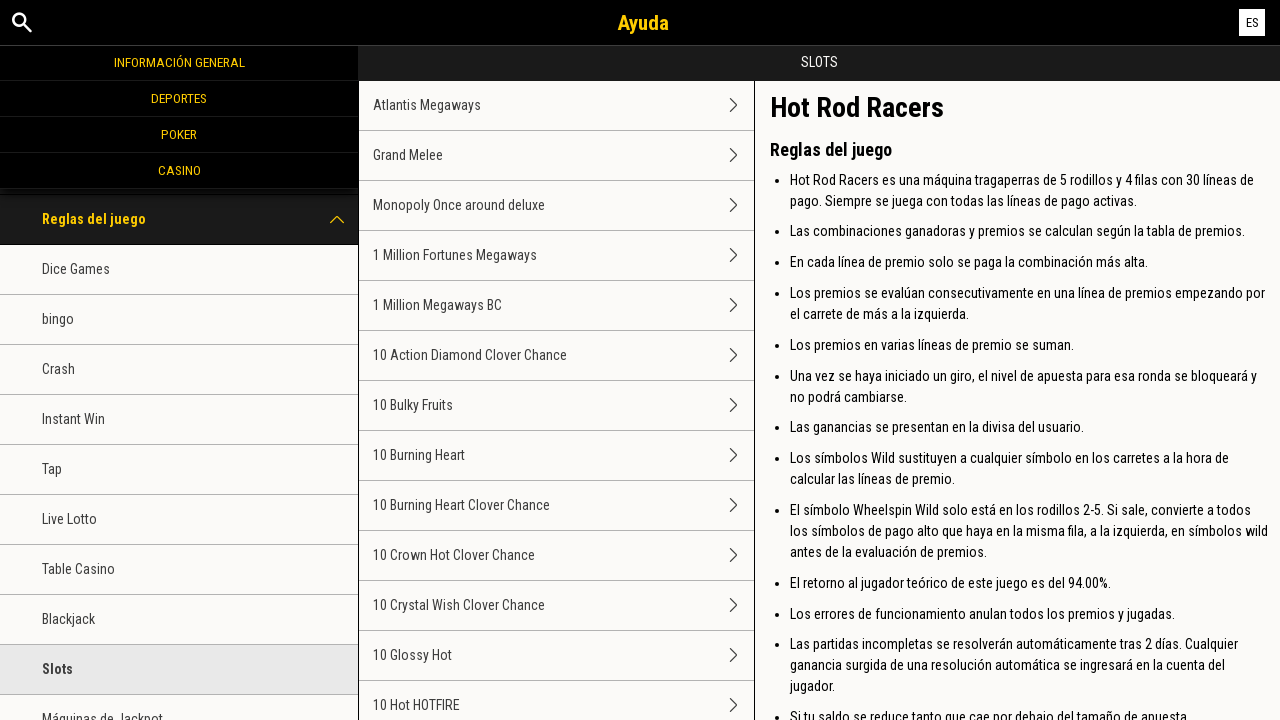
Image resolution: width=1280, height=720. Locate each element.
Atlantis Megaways (563, 105)
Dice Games (76, 269)
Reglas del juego (200, 219)
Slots (57, 669)
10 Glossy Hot (563, 655)
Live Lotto (69, 519)
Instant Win (73, 419)
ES (1252, 22)
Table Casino (78, 569)
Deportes (179, 98)
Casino (179, 170)
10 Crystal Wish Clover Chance (563, 605)
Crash (58, 369)
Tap (52, 469)
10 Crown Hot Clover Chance (563, 555)
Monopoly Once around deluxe (563, 205)
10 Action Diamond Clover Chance (563, 355)
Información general (179, 62)
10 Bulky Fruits (563, 405)
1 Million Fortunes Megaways (563, 255)
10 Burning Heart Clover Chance (563, 505)
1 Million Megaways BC (563, 305)
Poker (179, 134)
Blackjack (68, 619)
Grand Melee (563, 155)
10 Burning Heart (563, 455)
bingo (58, 319)
